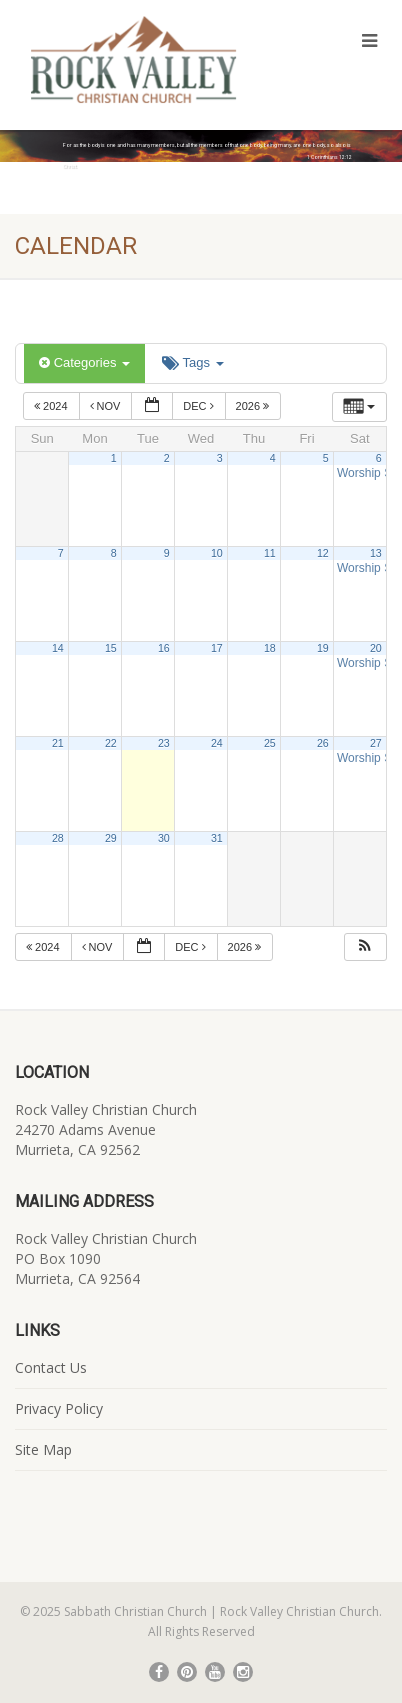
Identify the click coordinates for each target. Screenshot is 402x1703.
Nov (107, 406)
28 (58, 838)
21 (58, 743)
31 (217, 838)
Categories (84, 362)
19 (323, 648)
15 (111, 648)
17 (217, 648)
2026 (254, 406)
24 (217, 743)
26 (323, 743)
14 (58, 648)
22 (111, 743)
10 (217, 553)
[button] (365, 947)
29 (111, 838)
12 (323, 553)
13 (376, 553)
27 (376, 743)
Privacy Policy (59, 1408)
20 (376, 648)
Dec (199, 406)
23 (164, 743)
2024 (52, 406)
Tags (192, 362)
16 (164, 648)
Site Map (43, 1449)
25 (270, 743)
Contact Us (51, 1367)
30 (164, 838)
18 (270, 648)
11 (270, 553)
